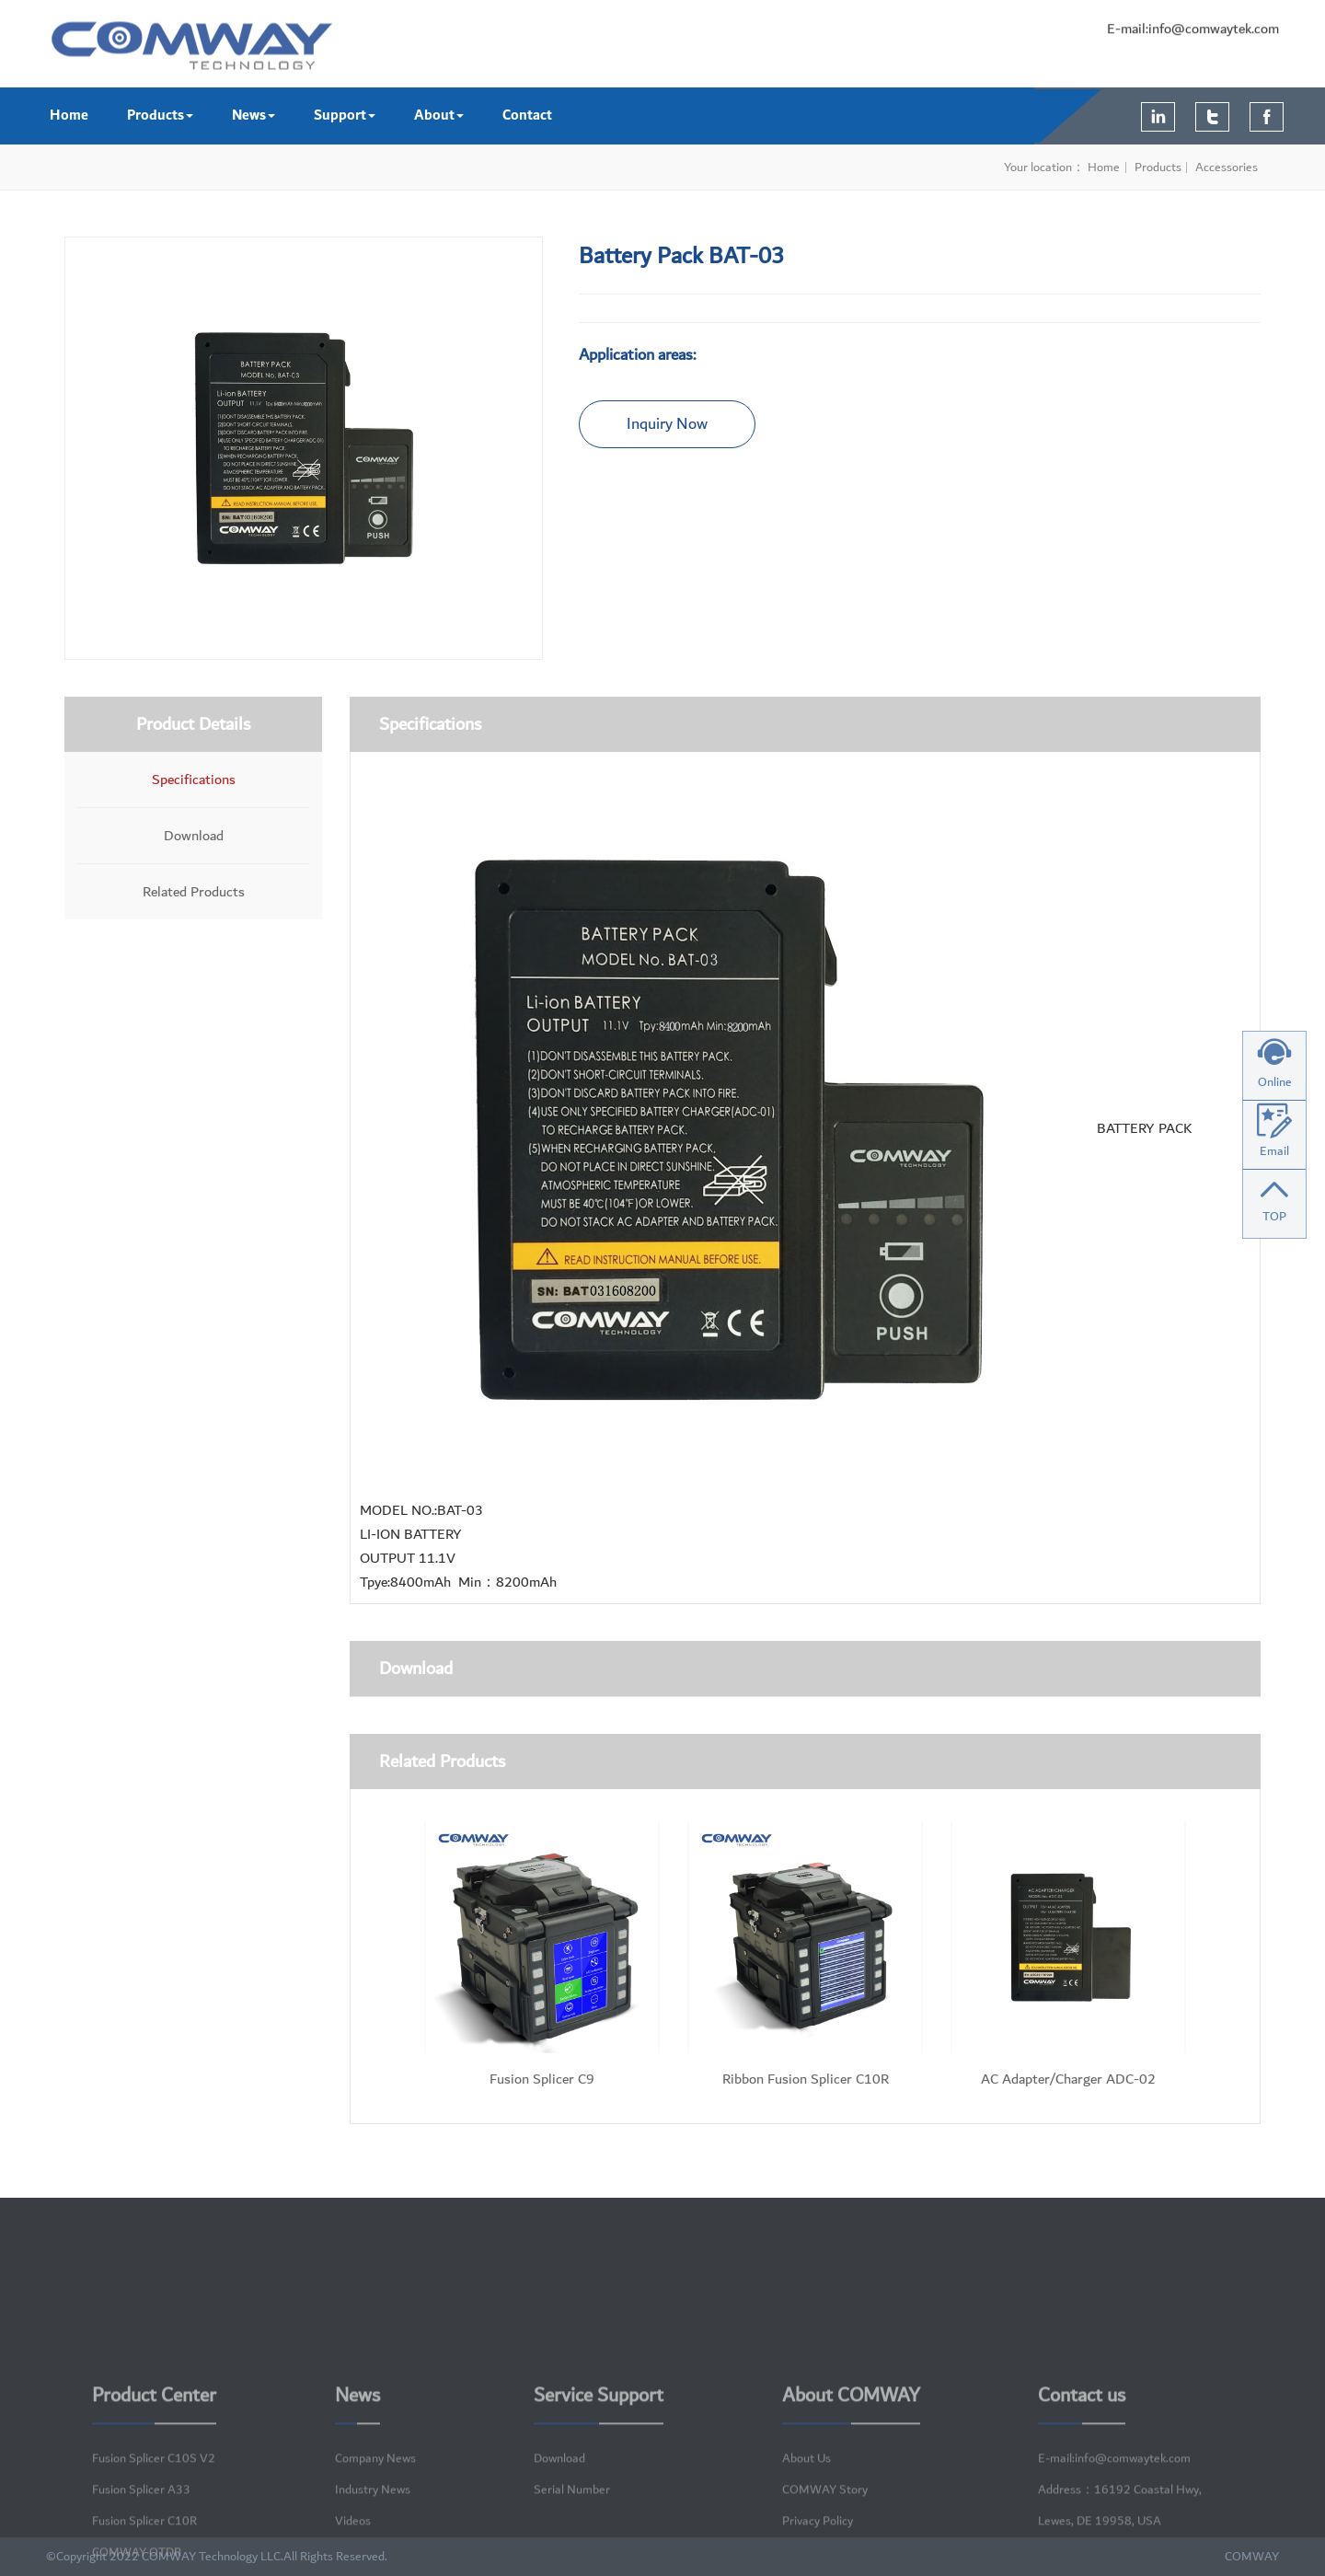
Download (194, 836)
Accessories (1228, 167)
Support (344, 115)
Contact (527, 115)
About (439, 115)
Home (69, 115)
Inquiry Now (667, 423)
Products (160, 115)
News (253, 115)
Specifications (194, 779)
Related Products (194, 892)
